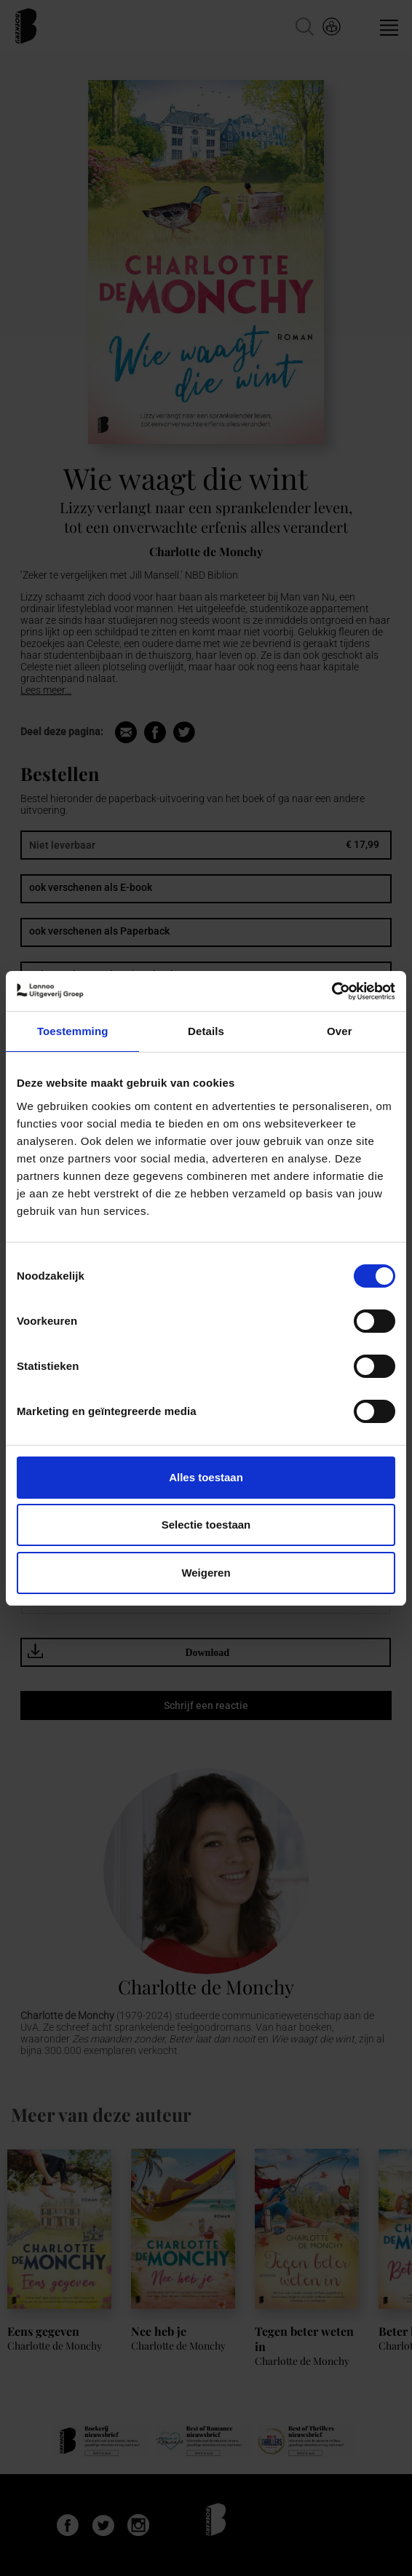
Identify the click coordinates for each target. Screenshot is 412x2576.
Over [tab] (339, 1031)
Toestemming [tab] (72, 1031)
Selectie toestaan (206, 1524)
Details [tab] (206, 1031)
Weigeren (205, 1572)
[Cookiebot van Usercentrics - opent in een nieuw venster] (331, 991)
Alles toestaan (206, 1477)
